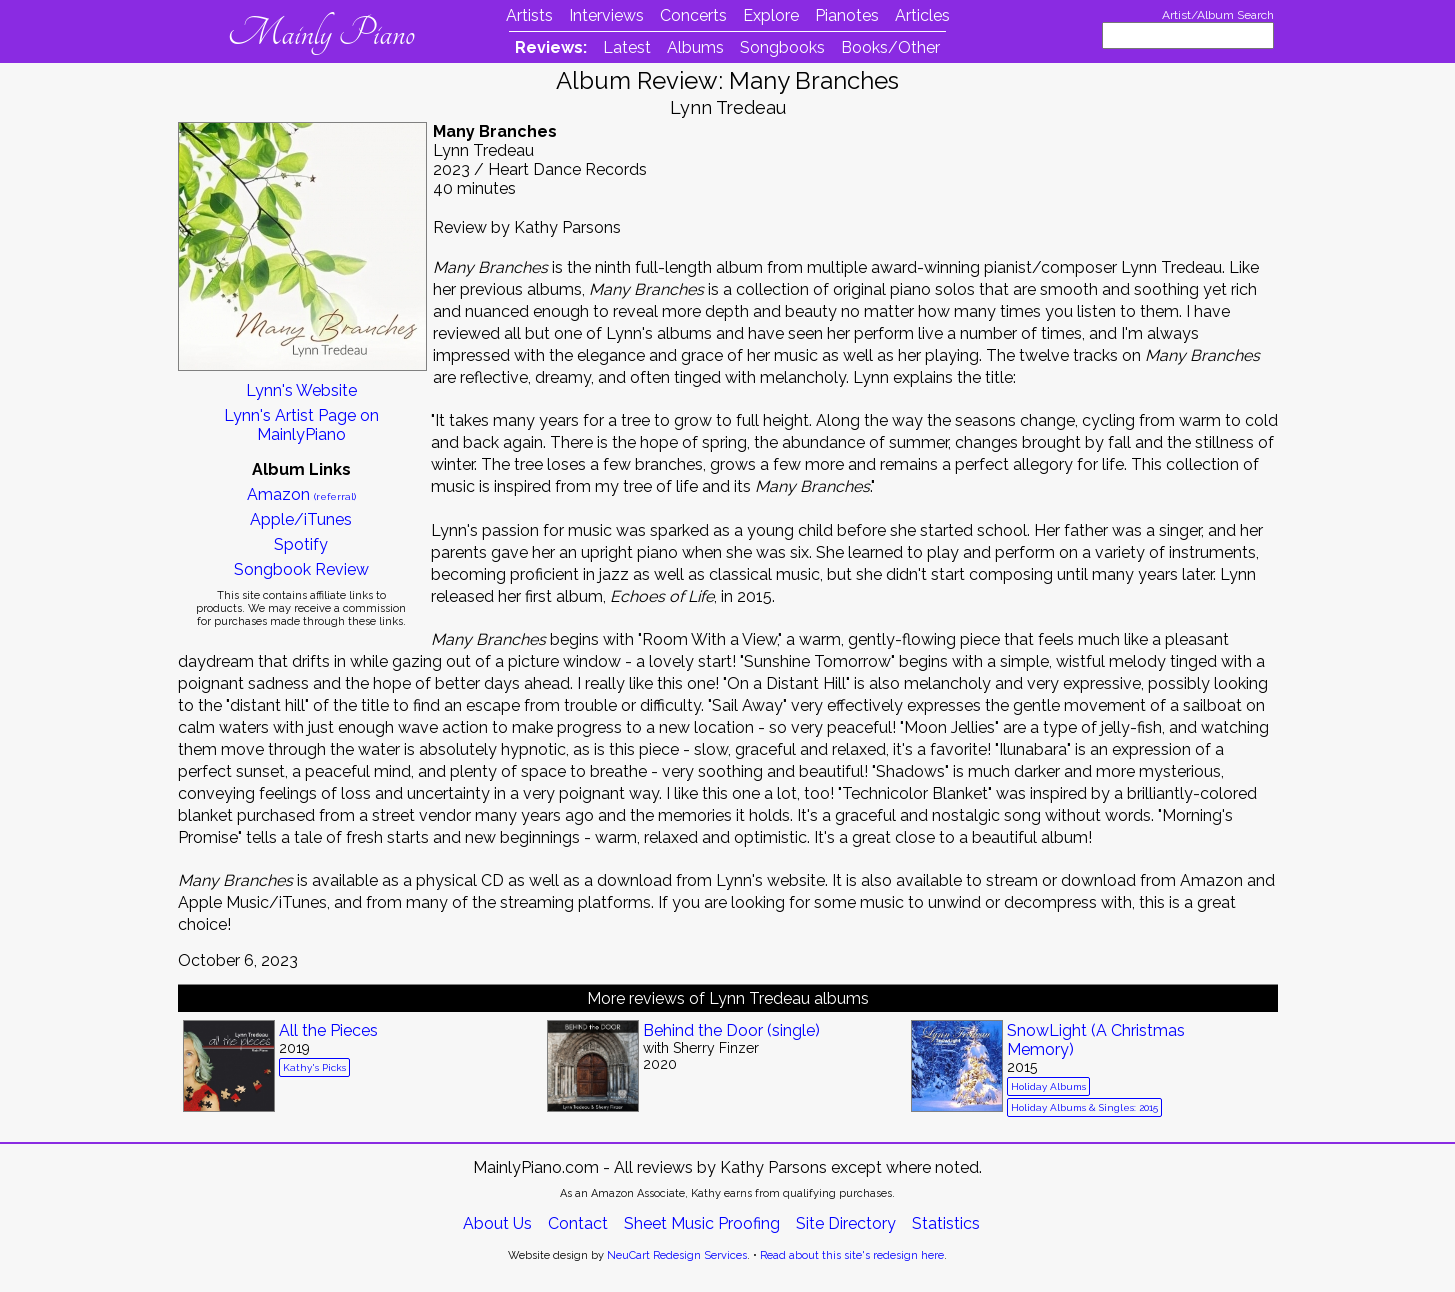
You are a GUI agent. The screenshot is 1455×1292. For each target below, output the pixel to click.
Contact (578, 1223)
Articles (922, 15)
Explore (771, 15)
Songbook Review (301, 569)
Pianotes (847, 15)
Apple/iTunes (301, 519)
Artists (529, 15)
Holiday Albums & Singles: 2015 (1084, 1107)
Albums (695, 47)
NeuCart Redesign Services (677, 1255)
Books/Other (890, 47)
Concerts (693, 15)
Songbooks (782, 47)
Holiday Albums (1048, 1086)
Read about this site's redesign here (852, 1255)
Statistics (946, 1223)
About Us (497, 1223)
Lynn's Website (301, 390)
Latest (627, 47)
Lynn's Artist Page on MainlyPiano (301, 425)
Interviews (606, 15)
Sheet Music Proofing (702, 1223)
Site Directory (846, 1223)
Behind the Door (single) (731, 1030)
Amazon (301, 494)
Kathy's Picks (314, 1067)
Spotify (301, 544)
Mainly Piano (321, 33)
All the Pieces (328, 1030)
